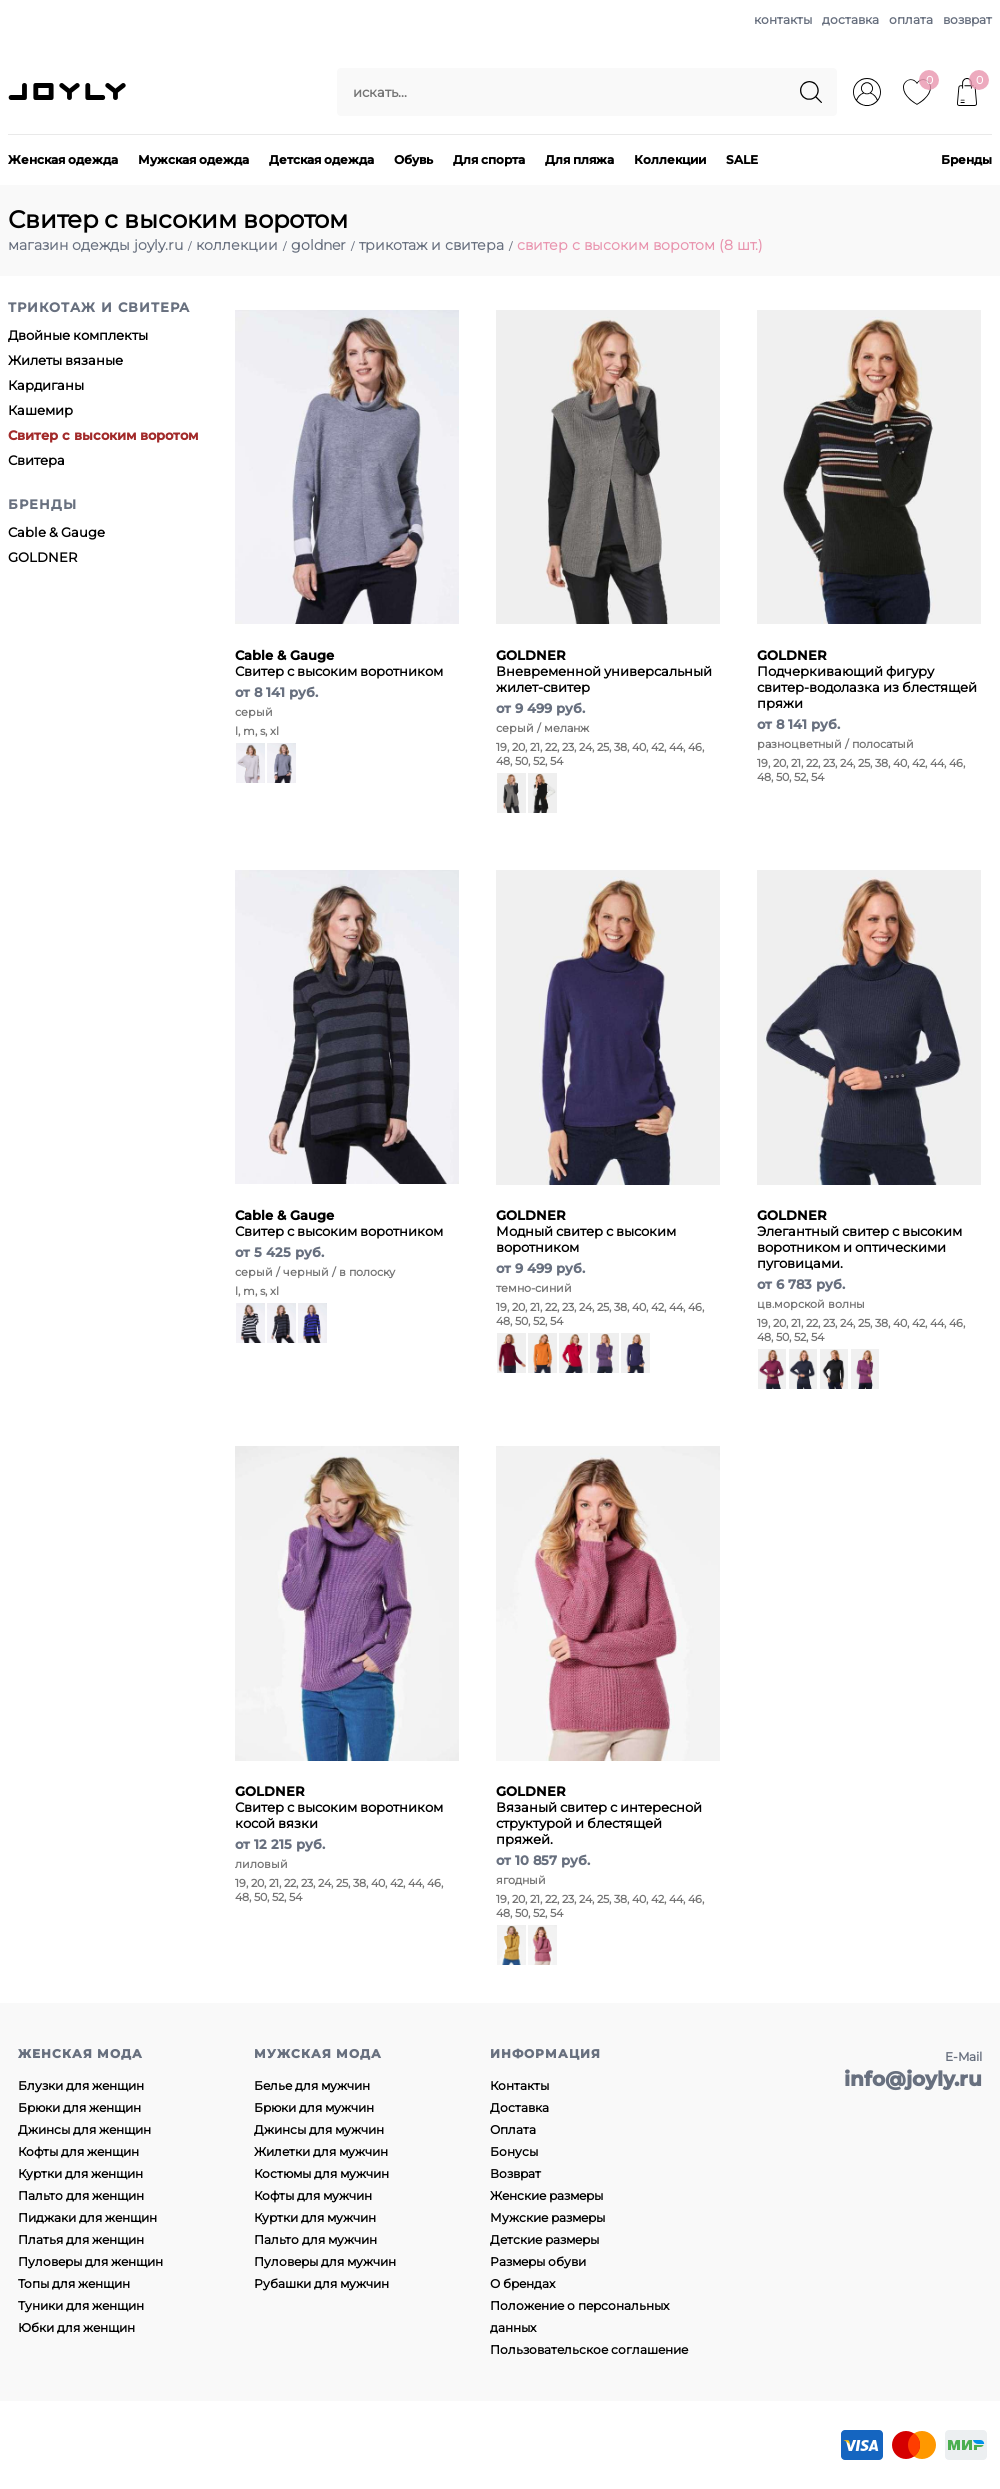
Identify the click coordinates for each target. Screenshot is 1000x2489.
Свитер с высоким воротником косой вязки (339, 1807)
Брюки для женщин (79, 2107)
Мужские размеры (547, 2217)
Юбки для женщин (76, 2327)
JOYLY (69, 92)
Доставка (519, 2107)
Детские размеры (544, 2239)
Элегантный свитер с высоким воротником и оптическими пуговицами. (859, 1239)
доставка (850, 19)
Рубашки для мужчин (321, 2283)
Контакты (519, 2085)
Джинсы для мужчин (319, 2129)
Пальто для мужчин (315, 2239)
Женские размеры (546, 2195)
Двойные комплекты (78, 335)
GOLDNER (42, 557)
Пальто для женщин (81, 2195)
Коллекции (670, 159)
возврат (967, 19)
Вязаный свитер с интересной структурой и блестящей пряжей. (599, 1815)
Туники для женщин (81, 2305)
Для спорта (489, 159)
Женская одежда (63, 159)
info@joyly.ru (913, 2079)
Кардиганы (46, 385)
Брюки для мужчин (314, 2107)
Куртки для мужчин (315, 2217)
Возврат (515, 2173)
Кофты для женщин (78, 2151)
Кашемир (40, 410)
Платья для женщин (81, 2239)
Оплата (513, 2129)
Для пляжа (579, 159)
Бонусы (514, 2151)
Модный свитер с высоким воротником (586, 1231)
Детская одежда (321, 159)
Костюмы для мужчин (321, 2173)
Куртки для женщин (80, 2173)
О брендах (522, 2283)
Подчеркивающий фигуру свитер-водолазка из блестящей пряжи (867, 679)
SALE (742, 159)
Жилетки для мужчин (321, 2151)
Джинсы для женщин (84, 2129)
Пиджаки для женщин (87, 2217)
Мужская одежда (193, 159)
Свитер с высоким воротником (339, 663)
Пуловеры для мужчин (325, 2261)
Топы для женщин (74, 2283)
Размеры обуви (538, 2261)
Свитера (36, 460)
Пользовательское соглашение (589, 2349)
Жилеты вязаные (65, 360)
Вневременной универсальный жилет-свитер (604, 671)
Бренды (966, 159)
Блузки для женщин (81, 2085)
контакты (783, 19)
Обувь (413, 159)
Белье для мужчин (312, 2085)
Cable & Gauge (56, 532)
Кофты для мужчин (313, 2195)
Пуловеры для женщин (90, 2261)
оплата (911, 19)
